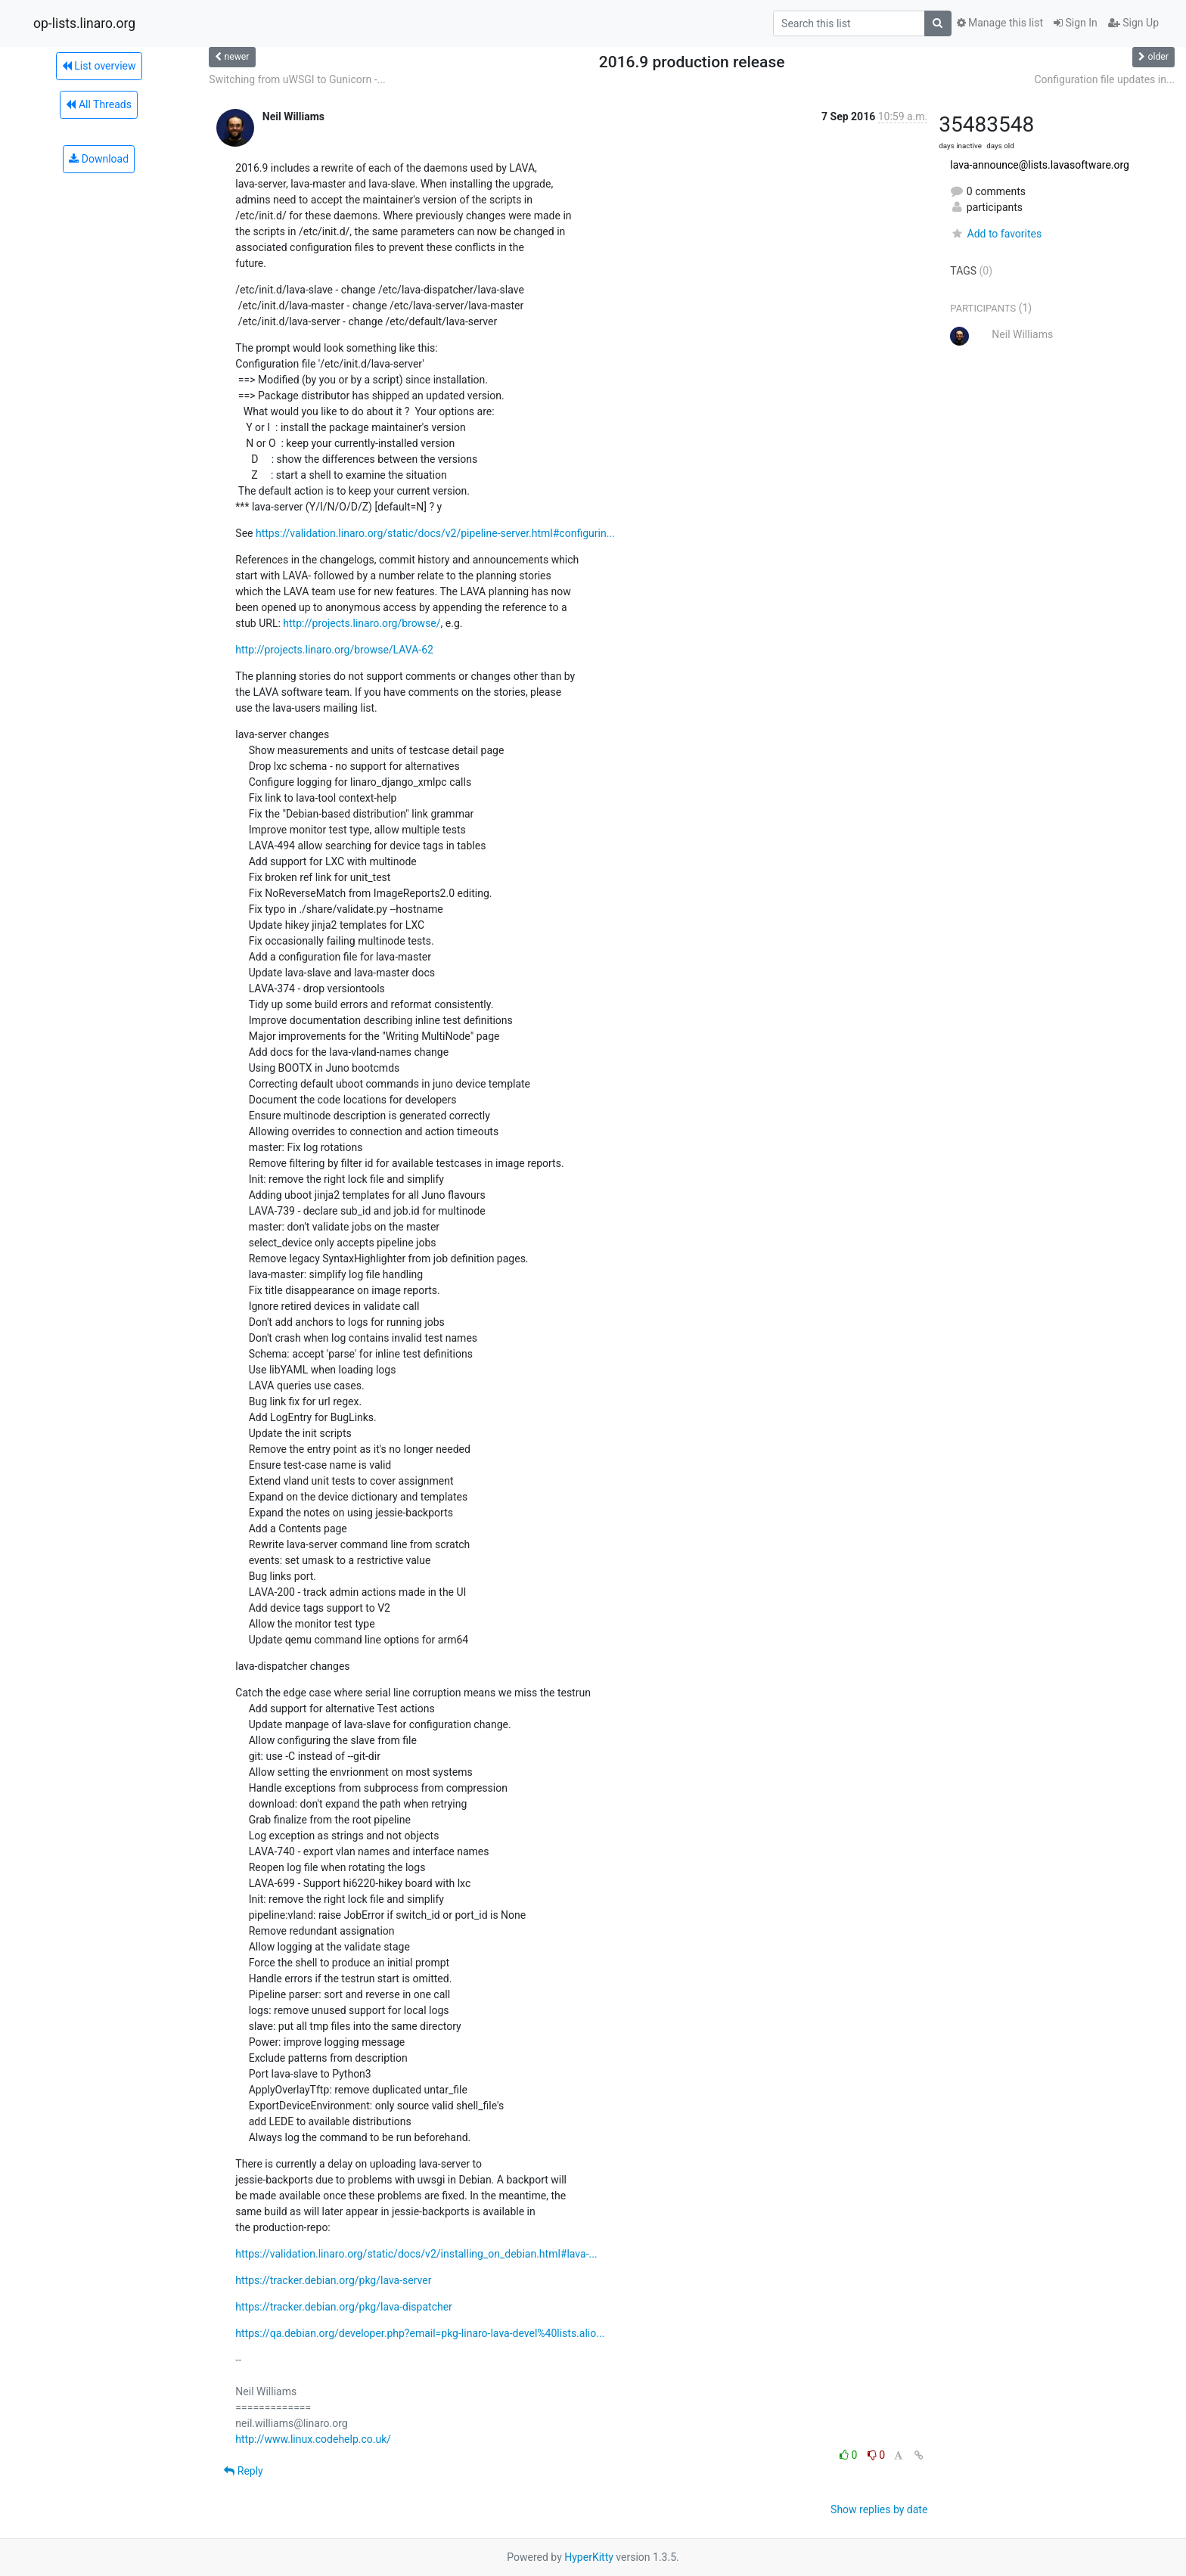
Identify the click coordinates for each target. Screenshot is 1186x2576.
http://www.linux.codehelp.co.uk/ (313, 2439)
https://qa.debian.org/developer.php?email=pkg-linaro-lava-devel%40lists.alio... (419, 2333)
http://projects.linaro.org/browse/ (361, 623)
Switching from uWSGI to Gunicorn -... (297, 79)
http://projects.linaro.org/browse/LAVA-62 (334, 650)
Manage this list (1000, 23)
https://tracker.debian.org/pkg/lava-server (333, 2280)
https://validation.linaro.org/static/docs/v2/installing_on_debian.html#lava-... (416, 2254)
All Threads (98, 104)
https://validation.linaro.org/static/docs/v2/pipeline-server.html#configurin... (435, 533)
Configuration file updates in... (1104, 79)
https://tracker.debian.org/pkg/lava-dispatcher (343, 2307)
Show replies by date (879, 2509)
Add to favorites (996, 234)
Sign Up (1133, 23)
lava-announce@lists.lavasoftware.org (1039, 165)
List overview (99, 66)
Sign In (1076, 23)
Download (99, 159)
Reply (243, 2471)
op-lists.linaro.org (84, 23)
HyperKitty (588, 2557)
